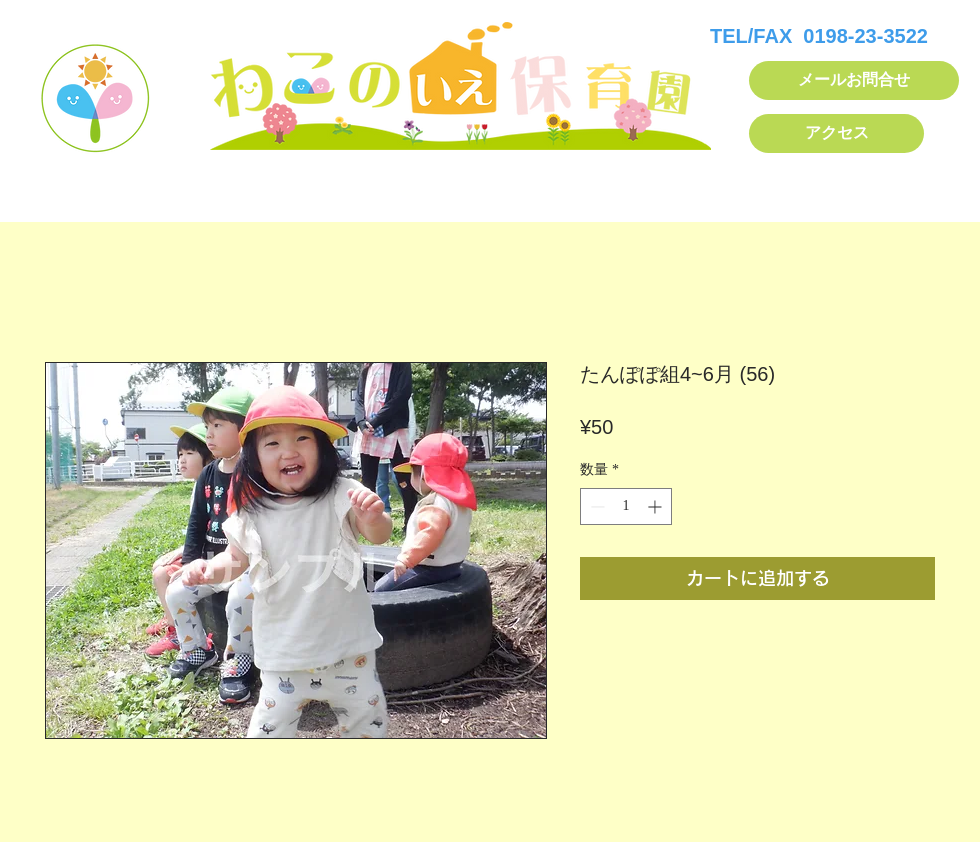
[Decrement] (595, 506)
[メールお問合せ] (854, 80)
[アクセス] (836, 133)
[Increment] (656, 506)
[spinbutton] (626, 506)
